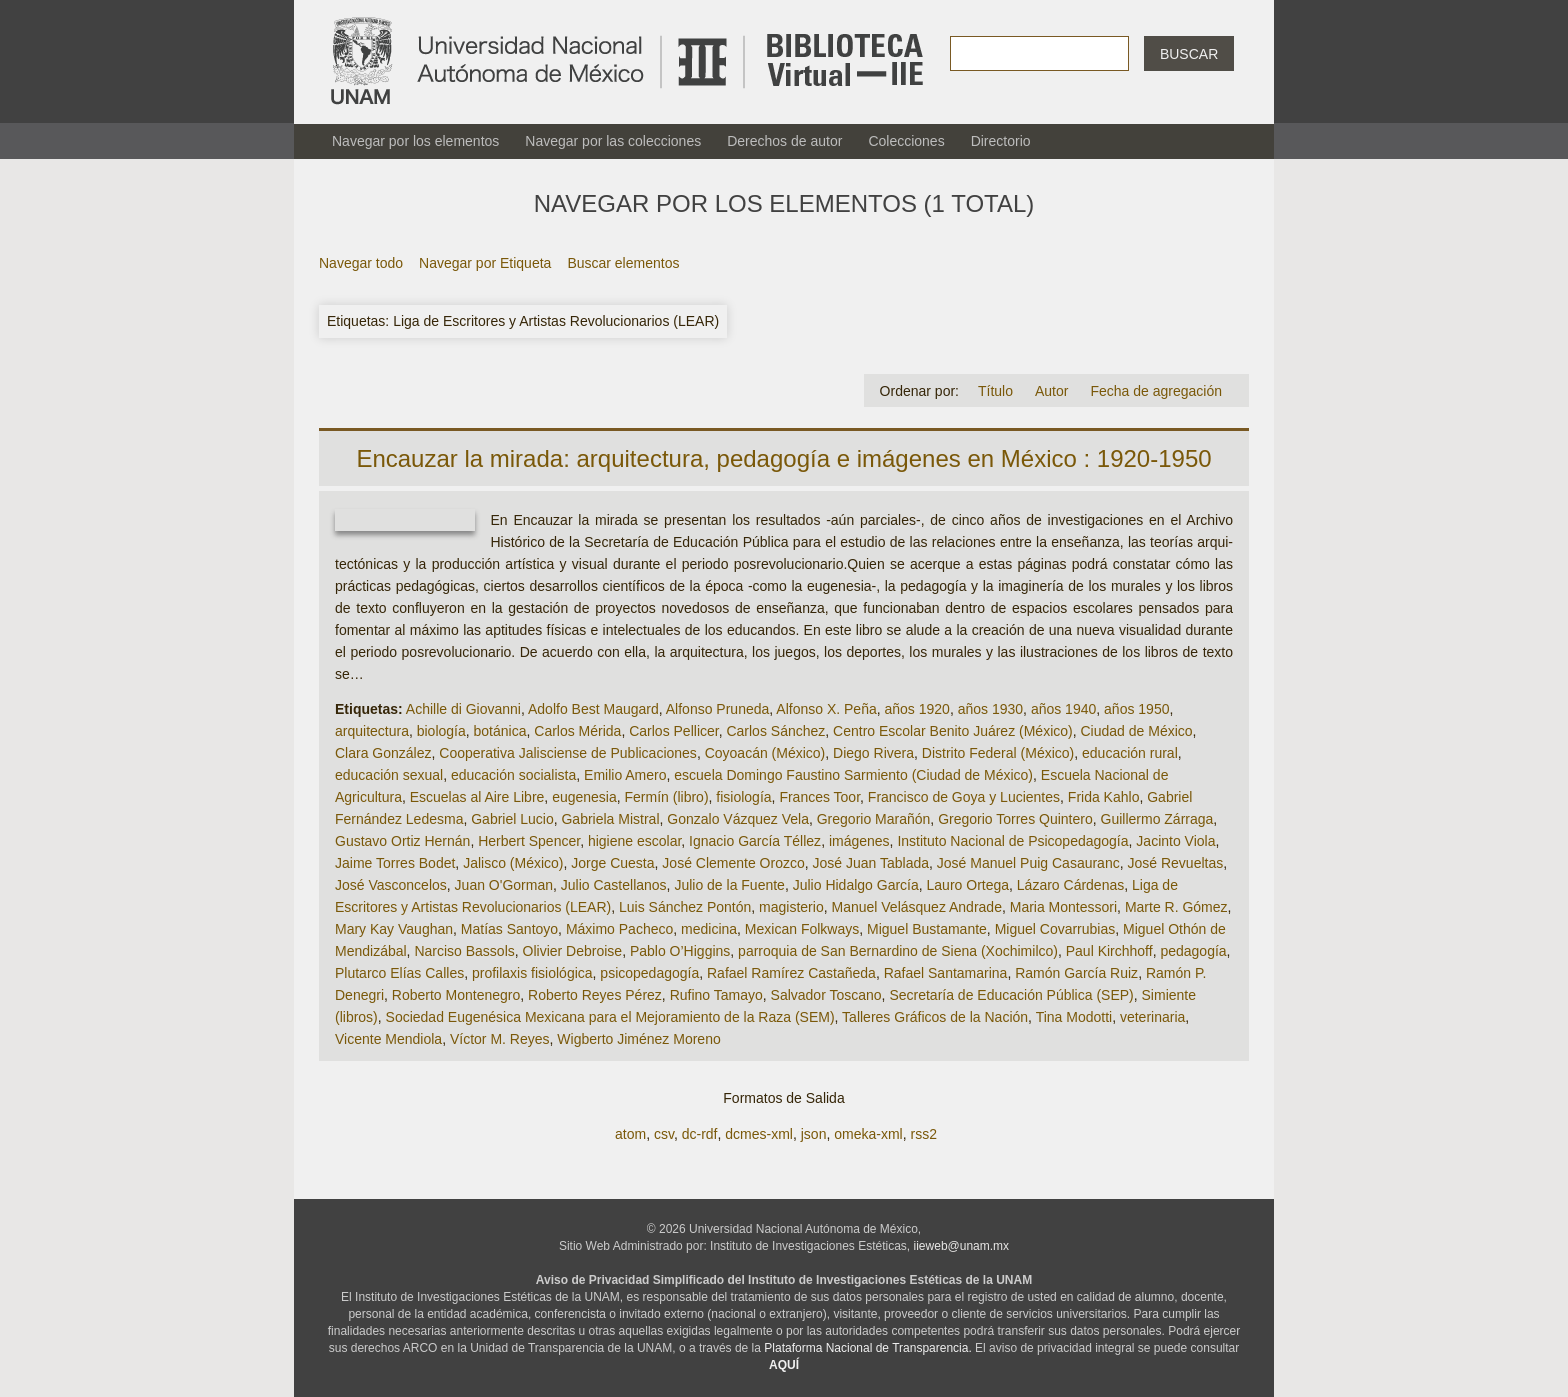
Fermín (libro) (667, 797)
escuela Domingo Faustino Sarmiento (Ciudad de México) (853, 775)
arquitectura (372, 731)
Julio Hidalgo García (856, 885)
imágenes (859, 841)
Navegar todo (361, 263)
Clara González (383, 753)
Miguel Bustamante (927, 929)
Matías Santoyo (509, 929)
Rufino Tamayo (716, 995)
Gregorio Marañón (874, 819)
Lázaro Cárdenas (1070, 885)
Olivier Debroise (573, 951)
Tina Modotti (1074, 1017)
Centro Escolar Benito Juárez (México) (953, 731)
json (814, 1134)
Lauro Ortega (968, 885)
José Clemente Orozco (733, 863)
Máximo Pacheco (619, 929)
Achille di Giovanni (463, 709)
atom (630, 1134)
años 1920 (917, 709)
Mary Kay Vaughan (394, 929)
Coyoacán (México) (765, 753)
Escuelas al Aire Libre (477, 797)
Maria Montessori (1063, 907)
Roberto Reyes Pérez (595, 995)
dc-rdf (700, 1134)
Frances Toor (819, 797)
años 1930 (990, 709)
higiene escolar (634, 841)
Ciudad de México (1137, 731)
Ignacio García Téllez (755, 841)
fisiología (743, 797)
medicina (709, 929)
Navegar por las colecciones (613, 141)
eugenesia (584, 797)
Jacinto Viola (1175, 841)
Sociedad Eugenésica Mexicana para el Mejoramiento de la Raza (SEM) (610, 1017)
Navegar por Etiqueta (485, 263)
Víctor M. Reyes (500, 1039)
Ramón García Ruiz (1076, 973)
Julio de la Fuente (729, 885)
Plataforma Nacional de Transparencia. (867, 1348)
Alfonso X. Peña (826, 709)
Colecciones (906, 141)
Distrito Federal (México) (998, 753)
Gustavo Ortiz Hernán (402, 841)
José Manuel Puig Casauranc (1028, 863)
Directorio (1001, 141)
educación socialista (513, 775)
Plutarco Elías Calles (399, 973)
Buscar (1189, 54)
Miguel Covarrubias (1055, 929)
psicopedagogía (649, 973)
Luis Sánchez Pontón (685, 907)
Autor (1051, 391)
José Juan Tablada (871, 863)
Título (995, 391)
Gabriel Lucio (512, 819)
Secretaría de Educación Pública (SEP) (1011, 995)
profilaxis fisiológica (532, 973)
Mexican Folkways (802, 929)
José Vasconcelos (391, 885)
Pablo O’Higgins (680, 951)
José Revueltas (1175, 863)
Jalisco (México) (513, 863)
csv (664, 1134)
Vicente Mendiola (388, 1039)
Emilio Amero (625, 775)
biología (441, 731)
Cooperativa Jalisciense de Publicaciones (568, 753)
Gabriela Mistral (610, 819)
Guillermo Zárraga (1157, 819)
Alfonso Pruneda (718, 709)
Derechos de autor (784, 141)
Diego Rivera (873, 753)
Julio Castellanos (614, 885)
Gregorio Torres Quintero (1015, 819)
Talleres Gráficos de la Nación (935, 1017)
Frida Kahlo (1104, 797)
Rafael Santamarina (946, 973)
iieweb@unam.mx (962, 1246)
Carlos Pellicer (673, 731)
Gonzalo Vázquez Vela (738, 819)
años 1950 (1136, 709)
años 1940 (1063, 709)
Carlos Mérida (577, 731)
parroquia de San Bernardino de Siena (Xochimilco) (898, 951)
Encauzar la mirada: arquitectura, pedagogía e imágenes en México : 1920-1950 (783, 458)
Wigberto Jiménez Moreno (638, 1039)
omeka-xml (868, 1134)
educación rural (1130, 753)
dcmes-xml (759, 1134)
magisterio (791, 907)
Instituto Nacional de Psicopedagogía (1012, 841)
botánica (500, 731)
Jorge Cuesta (612, 863)
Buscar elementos (623, 263)
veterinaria (1152, 1017)
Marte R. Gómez (1176, 907)
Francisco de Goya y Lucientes (964, 797)
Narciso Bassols (464, 951)
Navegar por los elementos (415, 141)
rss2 (923, 1134)
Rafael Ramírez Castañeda (791, 973)
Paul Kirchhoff (1109, 951)
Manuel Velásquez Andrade (916, 907)
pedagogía (1193, 951)
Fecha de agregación (1156, 391)
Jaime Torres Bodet (395, 863)
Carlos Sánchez (775, 731)
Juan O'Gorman (504, 885)
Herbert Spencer (529, 841)
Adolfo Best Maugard (593, 709)
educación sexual (389, 775)
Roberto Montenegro (456, 995)
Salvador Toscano (826, 995)
